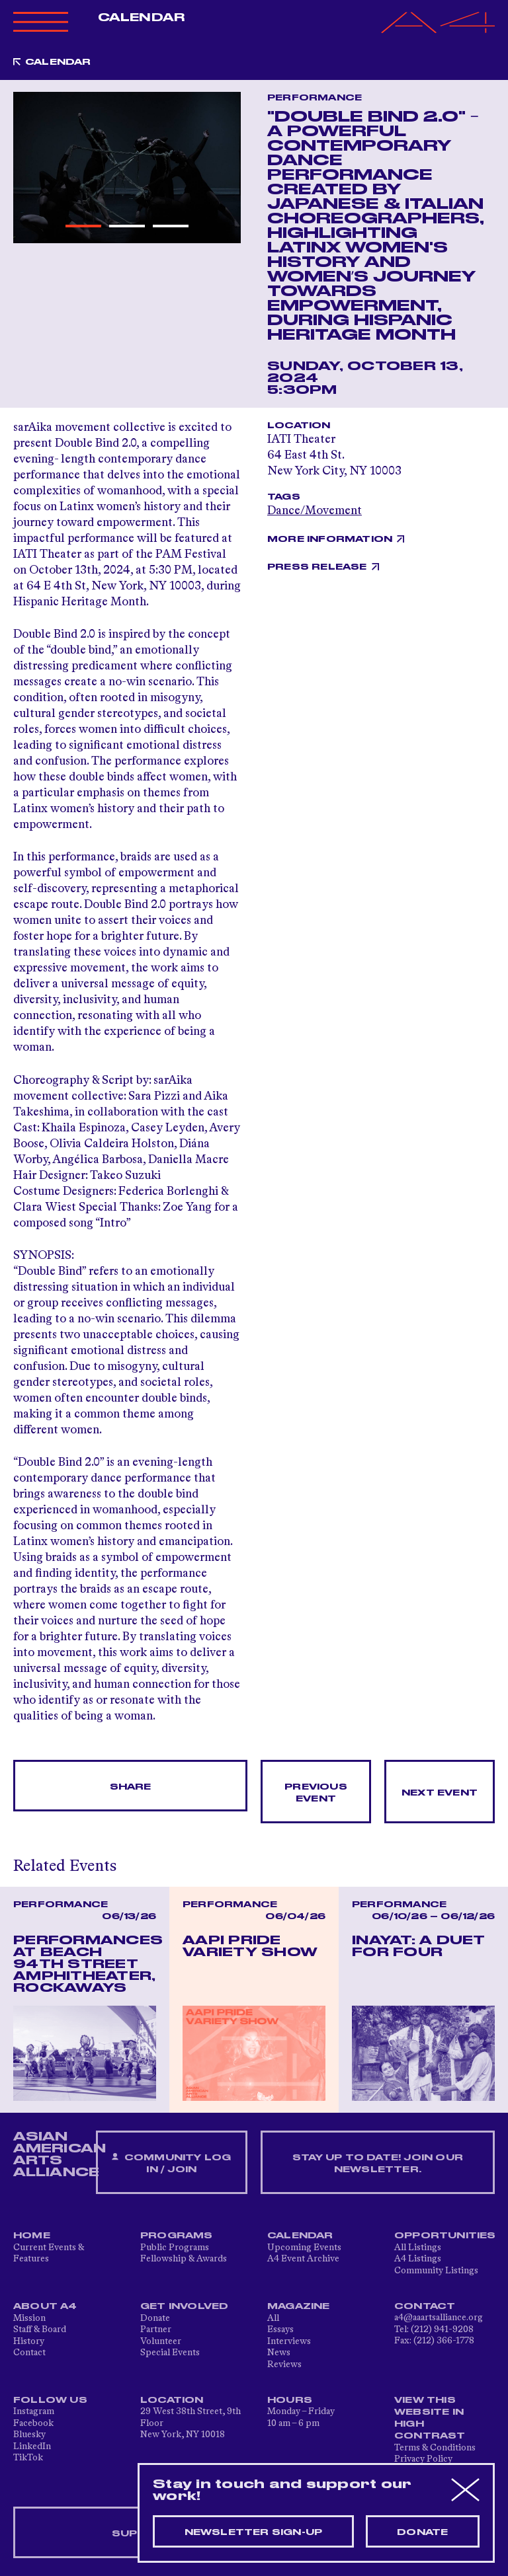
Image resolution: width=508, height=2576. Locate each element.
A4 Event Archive (303, 2258)
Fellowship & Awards (183, 2258)
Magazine (298, 2306)
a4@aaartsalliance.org (438, 2317)
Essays (280, 2329)
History (28, 2341)
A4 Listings (417, 2258)
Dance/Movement (314, 511)
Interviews (289, 2341)
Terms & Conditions (435, 2447)
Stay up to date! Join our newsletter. (377, 2164)
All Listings (417, 2247)
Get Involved (184, 2306)
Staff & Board (39, 2329)
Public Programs (174, 2247)
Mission (29, 2318)
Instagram (33, 2411)
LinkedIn (32, 2446)
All (273, 2318)
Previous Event (315, 1793)
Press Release (317, 567)
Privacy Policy (423, 2459)
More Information (329, 539)
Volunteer (160, 2341)
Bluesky (29, 2434)
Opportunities (445, 2236)
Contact (29, 2352)
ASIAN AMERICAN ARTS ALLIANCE (59, 2154)
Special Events (170, 2352)
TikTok (28, 2457)
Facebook (33, 2423)
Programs (176, 2236)
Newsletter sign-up (254, 2532)
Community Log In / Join (171, 2163)
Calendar (141, 18)
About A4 (45, 2306)
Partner (155, 2329)
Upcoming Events (304, 2247)
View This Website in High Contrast (430, 2418)
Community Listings (436, 2270)
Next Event (440, 1793)
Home (31, 2236)
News (278, 2352)
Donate (155, 2318)
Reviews (284, 2364)
